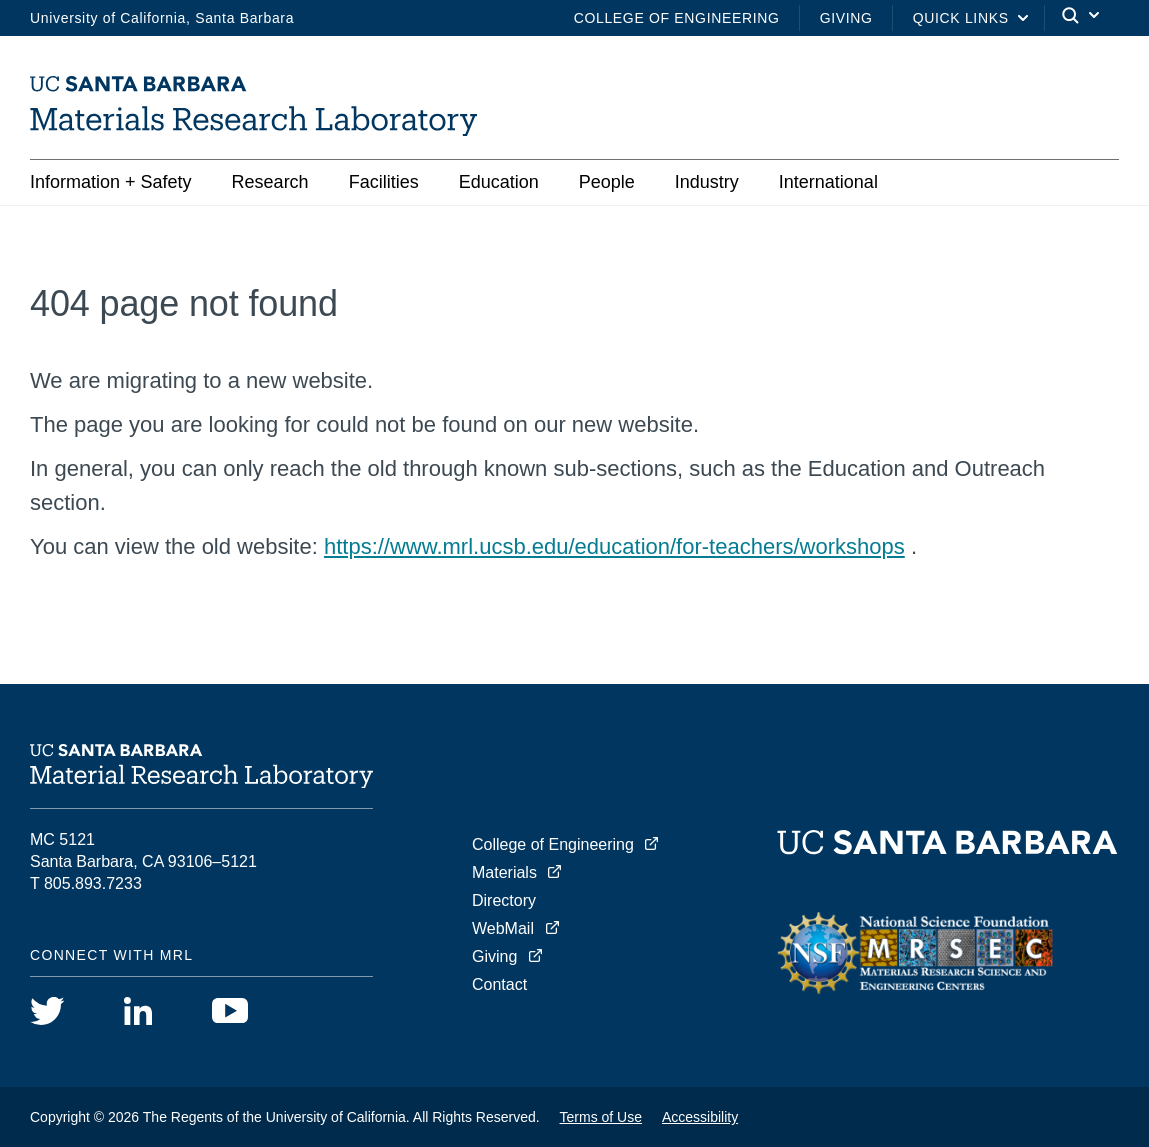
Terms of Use (601, 1117)
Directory (504, 900)
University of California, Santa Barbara (162, 18)
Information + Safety (111, 182)
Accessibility (700, 1117)
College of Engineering (677, 18)
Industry (707, 182)
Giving (846, 18)
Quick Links (961, 18)
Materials (504, 872)
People (607, 182)
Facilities (384, 182)
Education (499, 182)
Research (270, 182)
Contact (499, 984)
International (828, 182)
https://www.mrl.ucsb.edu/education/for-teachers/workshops (614, 546)
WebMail (503, 928)
